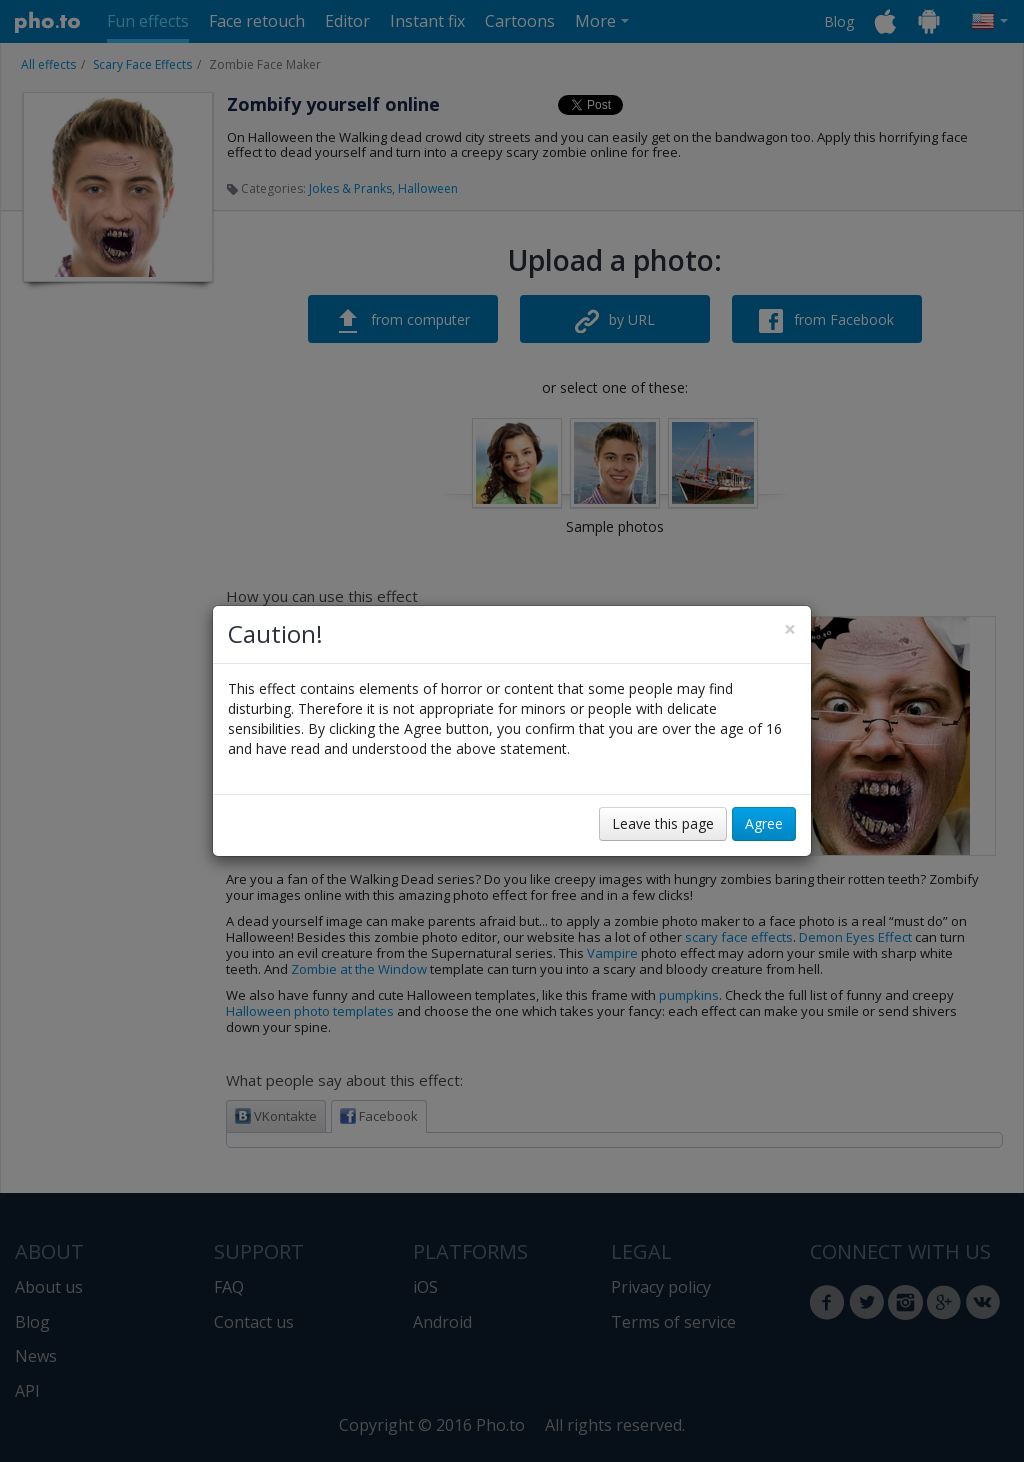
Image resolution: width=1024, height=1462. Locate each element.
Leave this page (663, 823)
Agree (764, 823)
